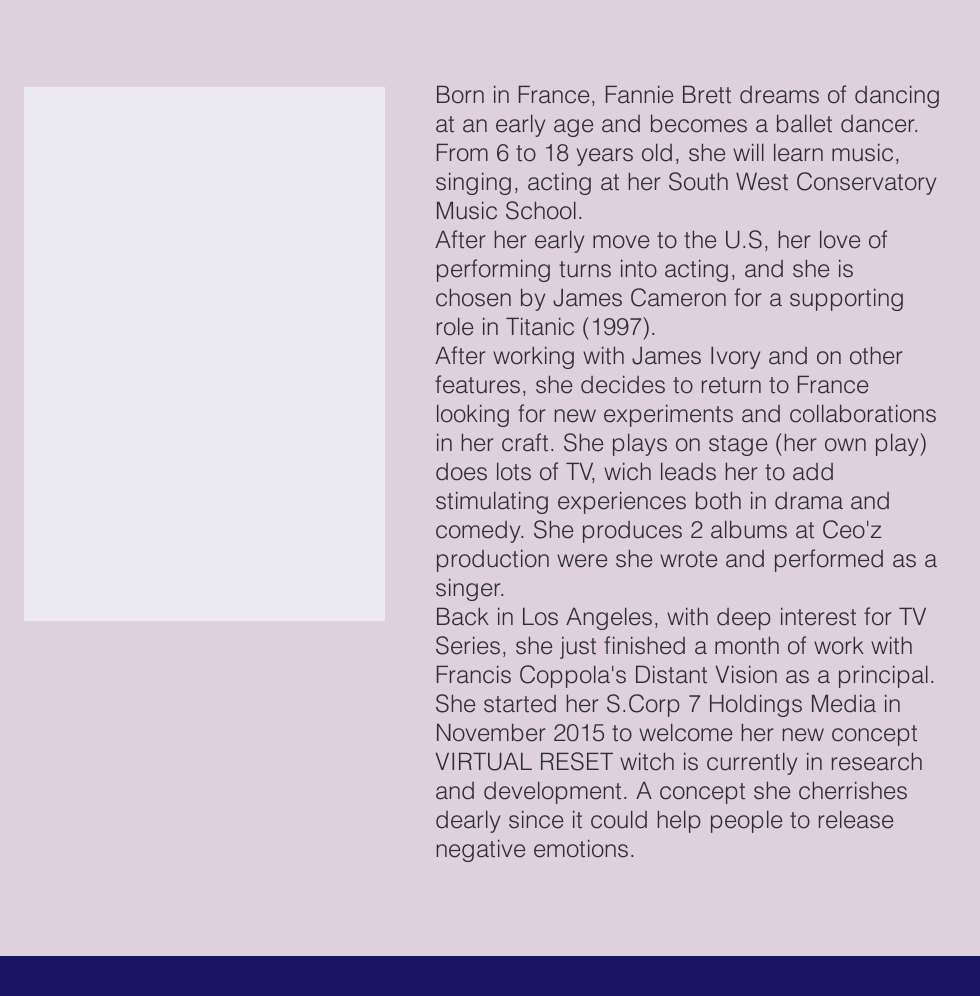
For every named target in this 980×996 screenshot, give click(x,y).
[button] (204, 354)
